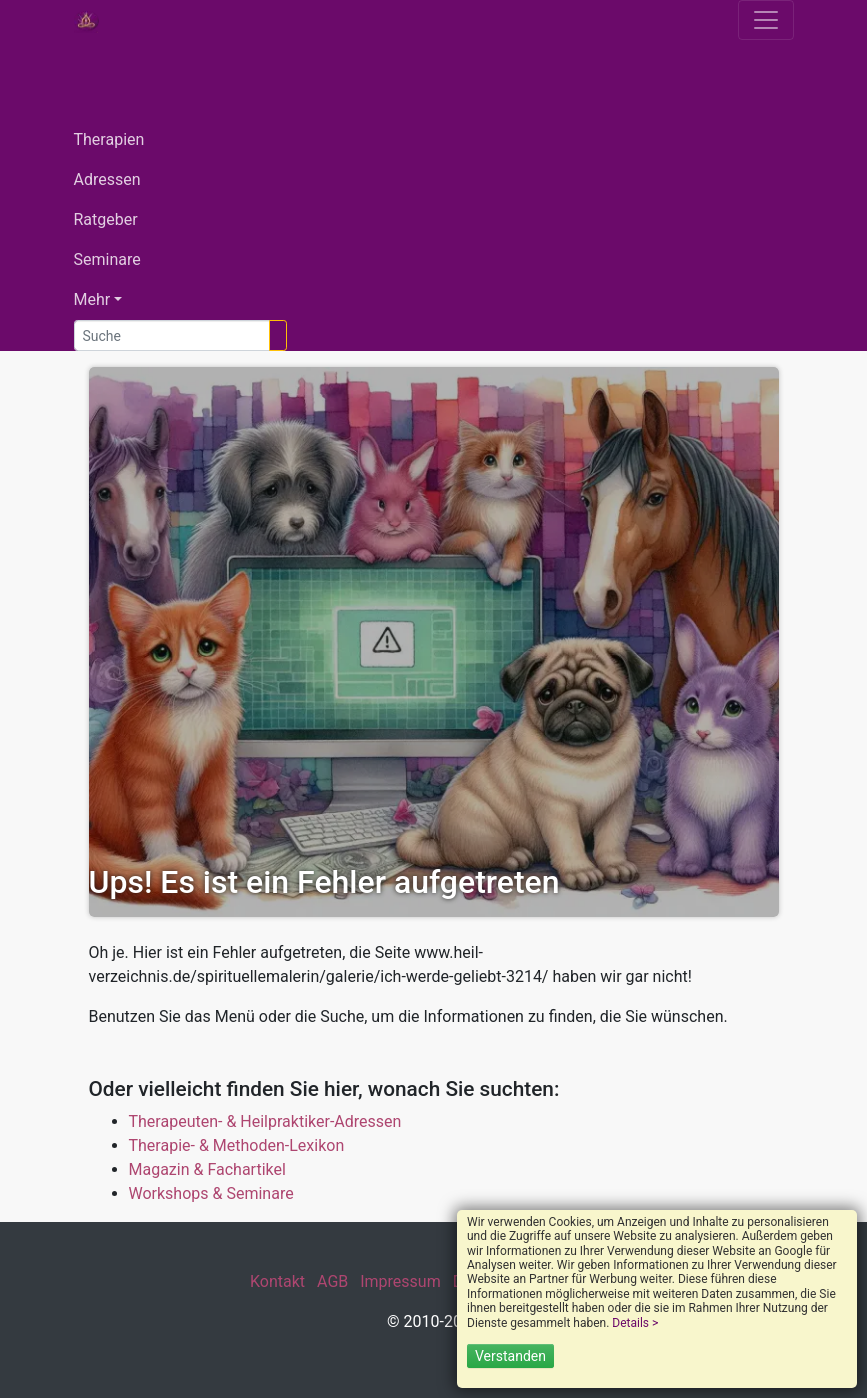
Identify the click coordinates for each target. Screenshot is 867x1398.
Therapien (109, 139)
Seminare (107, 259)
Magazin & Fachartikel (207, 1169)
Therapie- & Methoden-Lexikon (237, 1145)
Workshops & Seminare (211, 1193)
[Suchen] (278, 335)
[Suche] (172, 335)
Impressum (400, 1281)
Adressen (107, 179)
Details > (635, 1323)
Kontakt (277, 1281)
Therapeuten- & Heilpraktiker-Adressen (265, 1121)
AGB (332, 1281)
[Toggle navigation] (766, 20)
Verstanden (510, 1356)
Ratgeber (106, 219)
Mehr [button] (92, 299)
